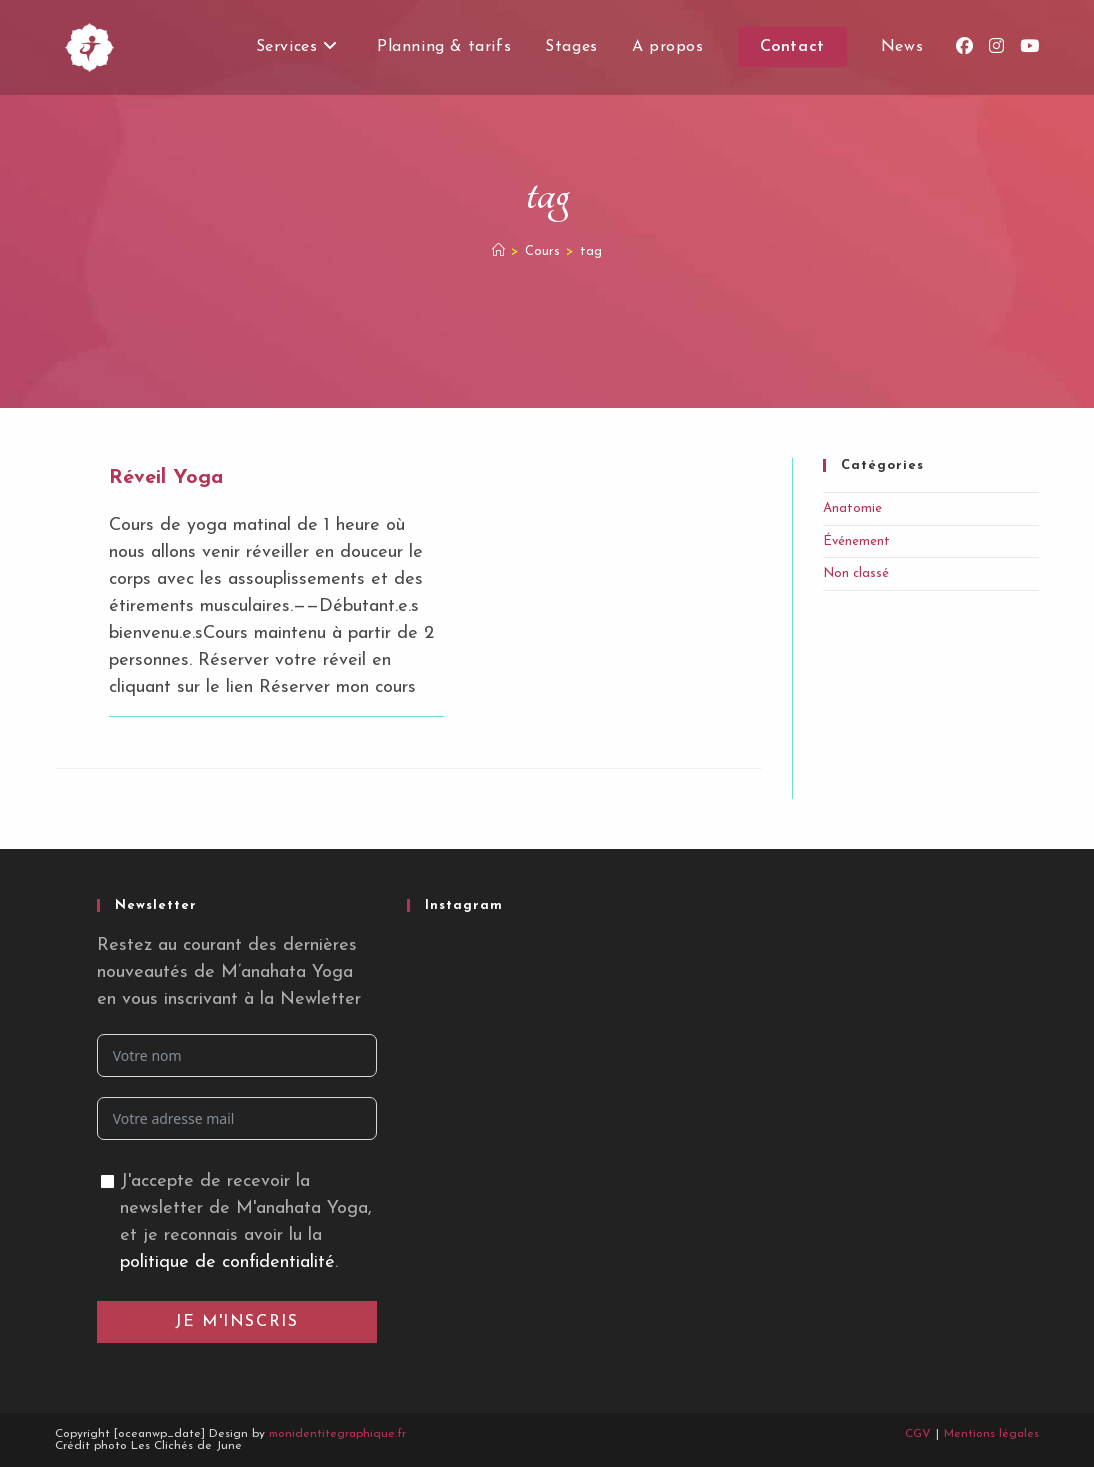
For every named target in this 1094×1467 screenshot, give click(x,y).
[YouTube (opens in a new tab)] (1029, 46)
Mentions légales (991, 1434)
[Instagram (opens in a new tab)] (996, 46)
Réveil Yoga (166, 478)
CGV (918, 1434)
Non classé (856, 573)
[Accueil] (498, 251)
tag (591, 251)
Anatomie (852, 508)
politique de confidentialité (227, 1262)
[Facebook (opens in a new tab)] (964, 46)
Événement (856, 541)
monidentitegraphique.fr (337, 1434)
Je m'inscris (236, 1322)
